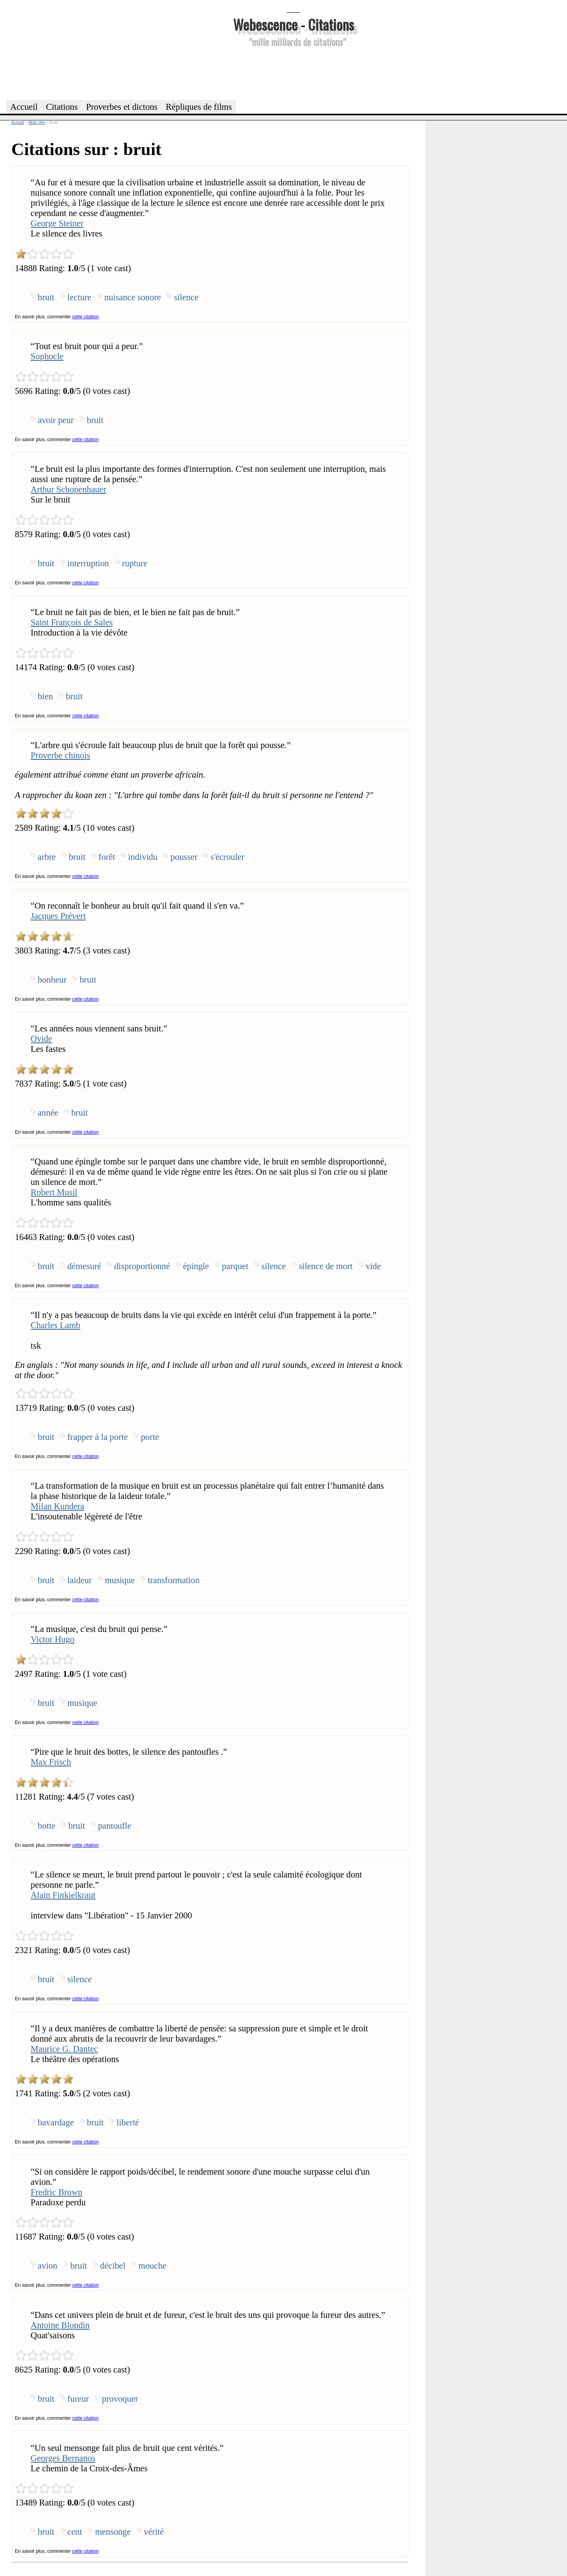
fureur (78, 2399)
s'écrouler (227, 857)
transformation (174, 1580)
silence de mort (326, 1266)
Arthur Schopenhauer (68, 489)
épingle (196, 1266)
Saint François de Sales (72, 622)
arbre (47, 857)
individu (143, 857)
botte (47, 1826)
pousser (183, 857)
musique (120, 1580)
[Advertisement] (293, 72)
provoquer (120, 2399)
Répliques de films (199, 107)
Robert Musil (54, 1192)
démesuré (84, 1266)
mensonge (113, 2532)
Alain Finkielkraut (63, 1895)
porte (150, 1437)
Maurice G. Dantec (64, 2049)
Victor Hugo (52, 1639)
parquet (235, 1266)
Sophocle (47, 356)
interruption (88, 563)
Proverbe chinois (60, 755)
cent (74, 2532)
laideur (79, 1580)
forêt (106, 857)
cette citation (85, 317)
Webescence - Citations (293, 24)
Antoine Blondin (60, 2325)
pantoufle (115, 1826)
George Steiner (57, 223)
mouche (153, 2266)
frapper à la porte (97, 1437)
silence (186, 297)
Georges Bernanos (63, 2458)
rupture (135, 563)
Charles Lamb (55, 1325)
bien (45, 696)
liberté (128, 2122)
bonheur (52, 980)
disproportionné (142, 1266)
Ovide (41, 1039)
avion (47, 2266)
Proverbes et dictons (122, 107)
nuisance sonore (132, 297)
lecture (79, 297)
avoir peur (56, 420)
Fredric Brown (56, 2192)
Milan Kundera (57, 1506)
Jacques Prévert (58, 916)
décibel (113, 2266)
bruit (46, 297)
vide (373, 1266)
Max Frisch (51, 1762)
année (48, 1113)
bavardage (56, 2122)
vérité (154, 2532)
